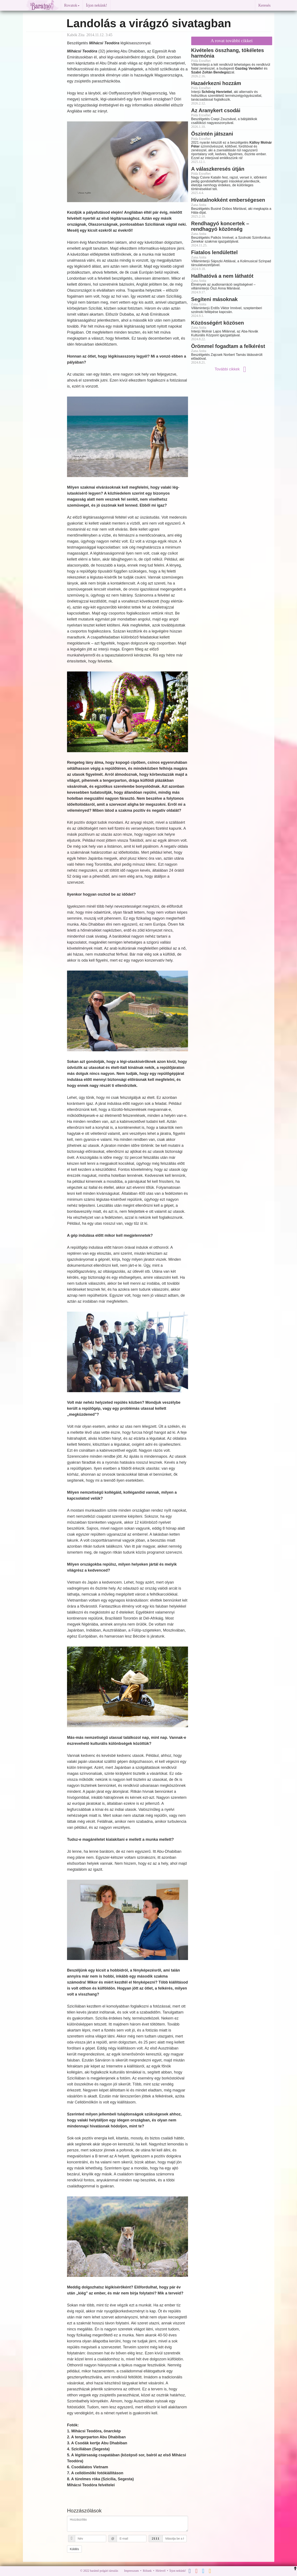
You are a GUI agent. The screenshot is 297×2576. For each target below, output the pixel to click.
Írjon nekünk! (96, 5)
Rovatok (71, 5)
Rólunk (147, 2570)
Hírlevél (161, 2570)
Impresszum (131, 2570)
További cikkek (231, 369)
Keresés (264, 5)
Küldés (74, 2549)
